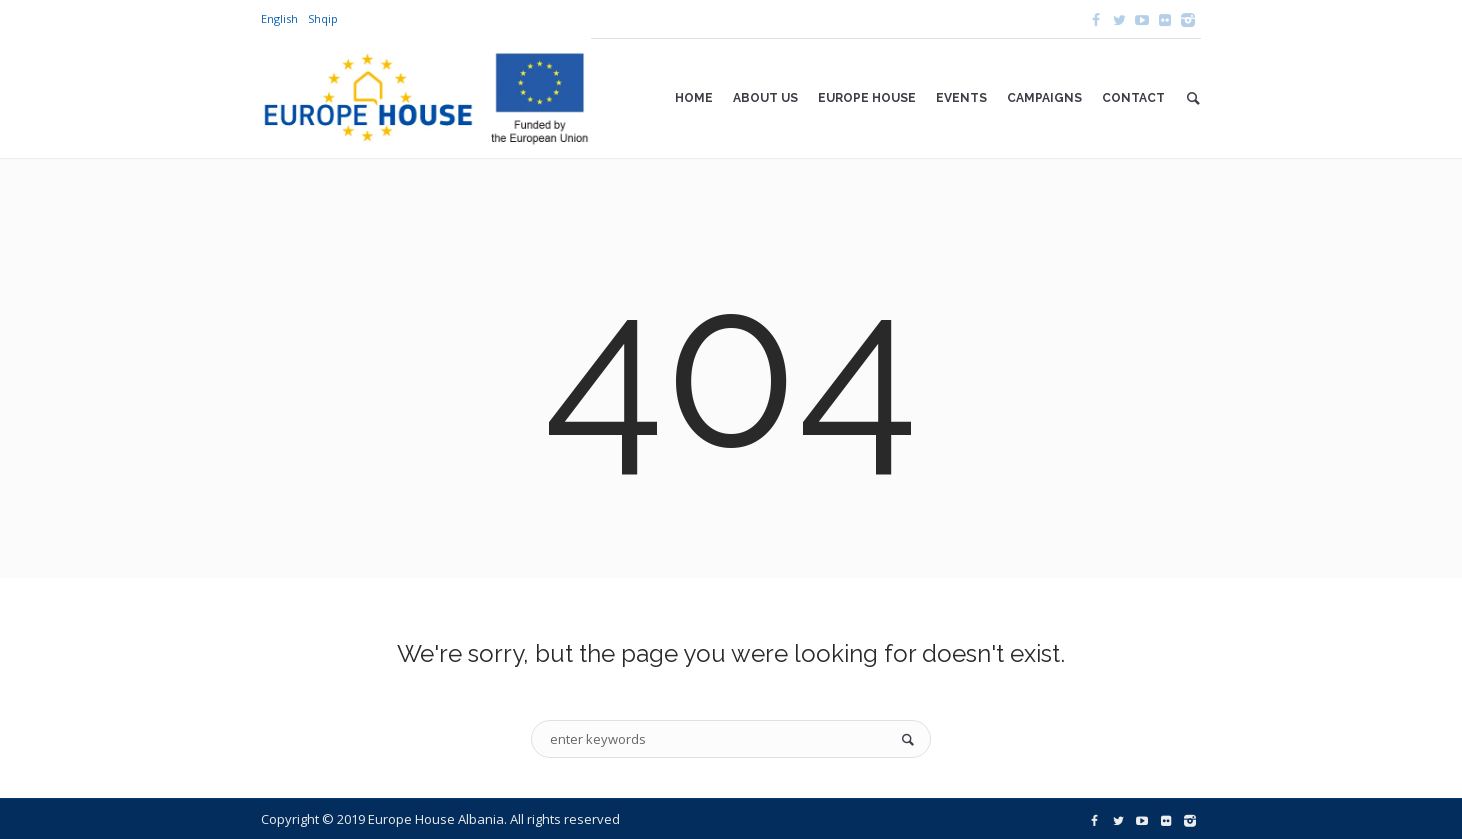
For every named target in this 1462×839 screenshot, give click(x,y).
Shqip (323, 18)
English (279, 18)
